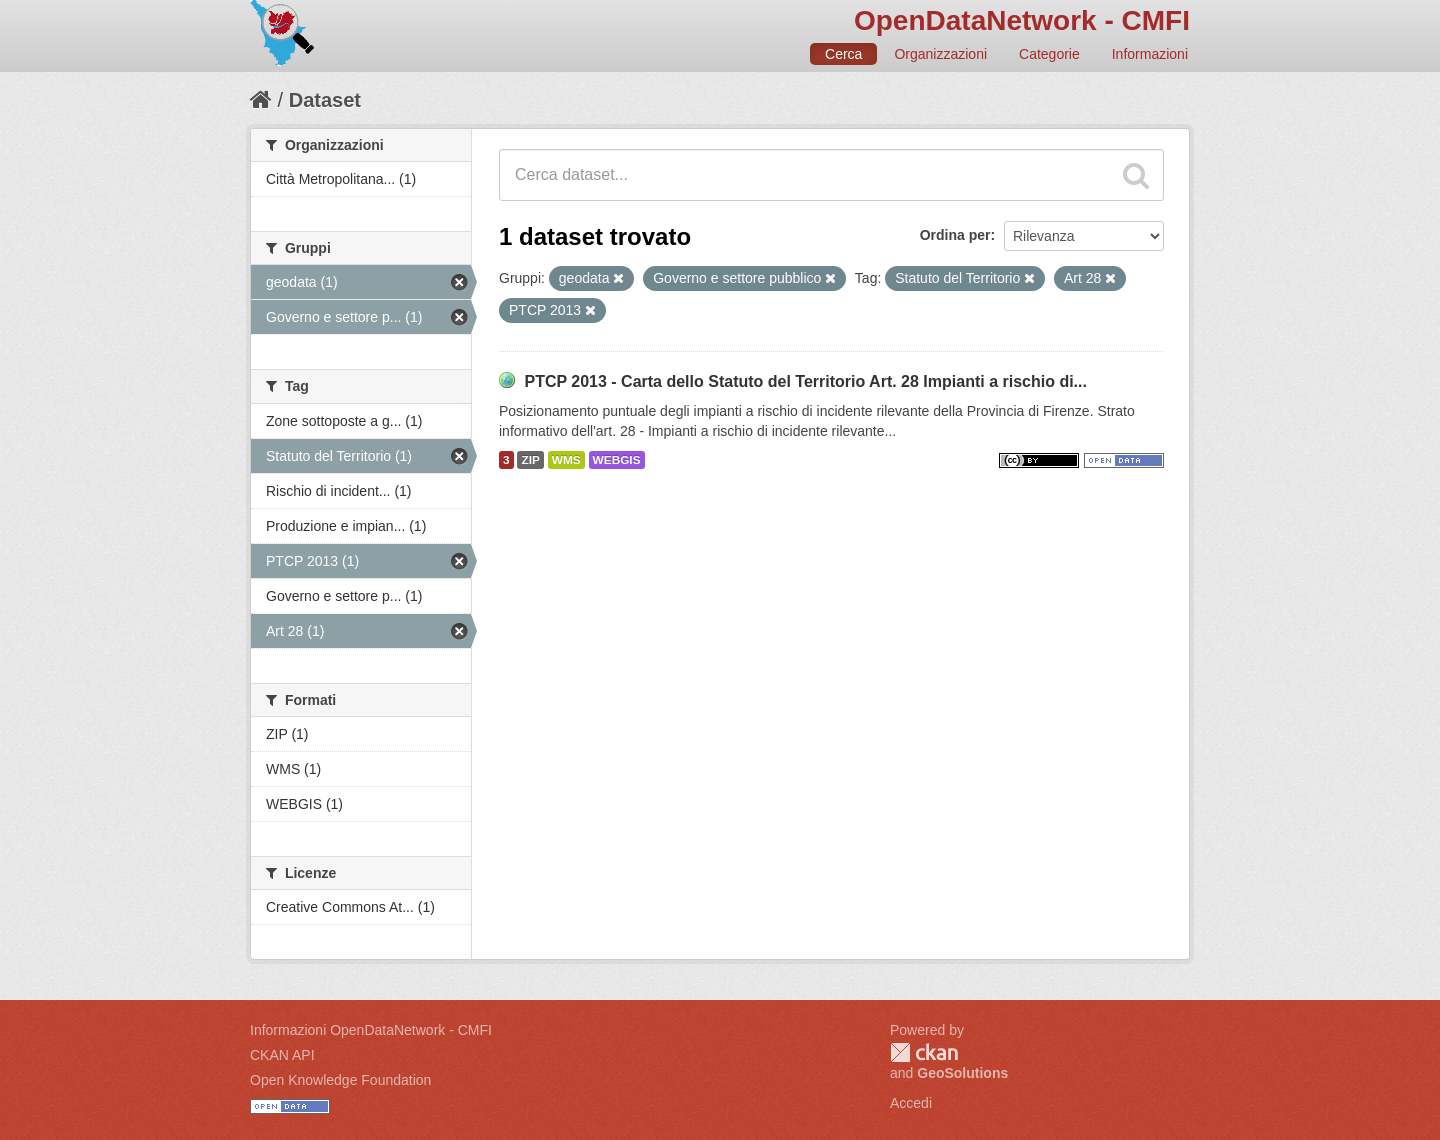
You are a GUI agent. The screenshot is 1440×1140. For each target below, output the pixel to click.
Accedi (911, 1103)
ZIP (530, 460)
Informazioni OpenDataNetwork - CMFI (371, 1030)
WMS (566, 460)
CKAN (924, 1052)
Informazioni (1150, 54)
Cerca (843, 54)
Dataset (325, 100)
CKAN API (282, 1055)
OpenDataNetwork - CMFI (1022, 20)
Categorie (1049, 54)
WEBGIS (617, 460)
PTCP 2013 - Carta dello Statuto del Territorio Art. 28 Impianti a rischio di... (805, 381)
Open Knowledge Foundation (340, 1080)
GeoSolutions (962, 1073)
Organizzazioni (940, 54)
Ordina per (955, 235)
